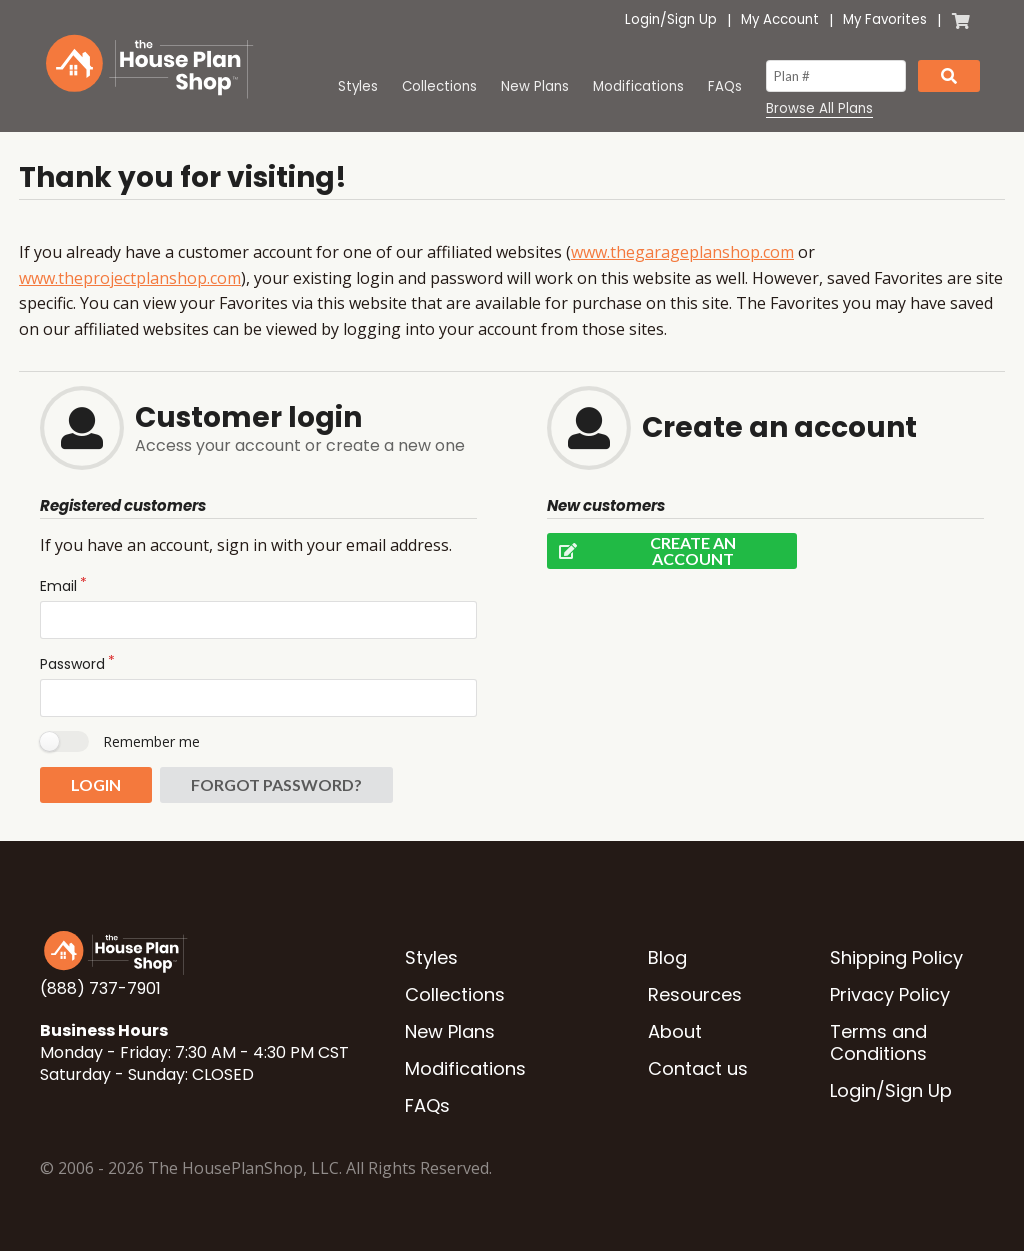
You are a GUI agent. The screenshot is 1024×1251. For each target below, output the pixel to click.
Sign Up (692, 19)
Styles (358, 86)
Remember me (151, 741)
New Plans (535, 86)
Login (642, 19)
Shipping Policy (896, 957)
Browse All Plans (819, 109)
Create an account (641, 551)
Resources (695, 994)
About (675, 1031)
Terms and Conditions (878, 1042)
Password (72, 664)
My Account (780, 19)
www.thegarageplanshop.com (682, 252)
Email (58, 586)
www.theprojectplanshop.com (130, 278)
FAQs (725, 86)
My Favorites (885, 19)
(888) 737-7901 (100, 988)
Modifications (638, 86)
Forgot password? (276, 784)
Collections (439, 86)
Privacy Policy (890, 994)
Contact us (698, 1068)
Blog (667, 957)
